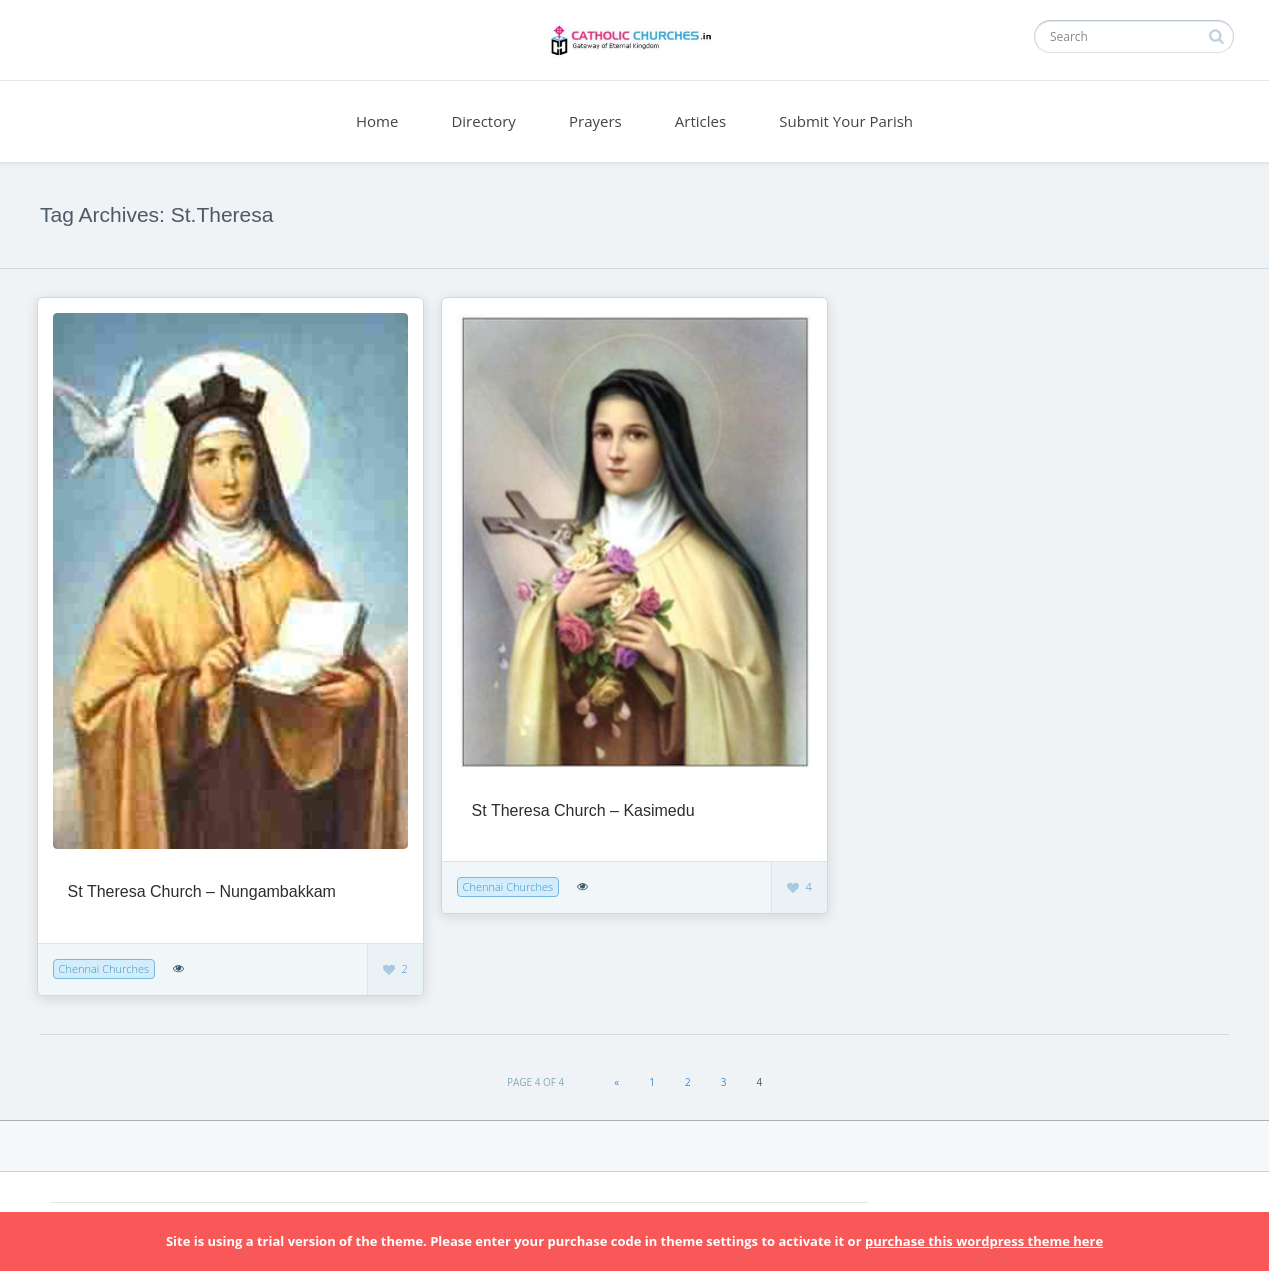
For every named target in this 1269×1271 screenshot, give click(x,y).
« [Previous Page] (616, 1082)
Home (377, 121)
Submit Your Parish (846, 121)
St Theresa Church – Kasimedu (583, 810)
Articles (700, 121)
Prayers (595, 121)
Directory (483, 121)
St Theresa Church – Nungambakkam (202, 891)
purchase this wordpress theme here (984, 1241)
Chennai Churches (104, 968)
